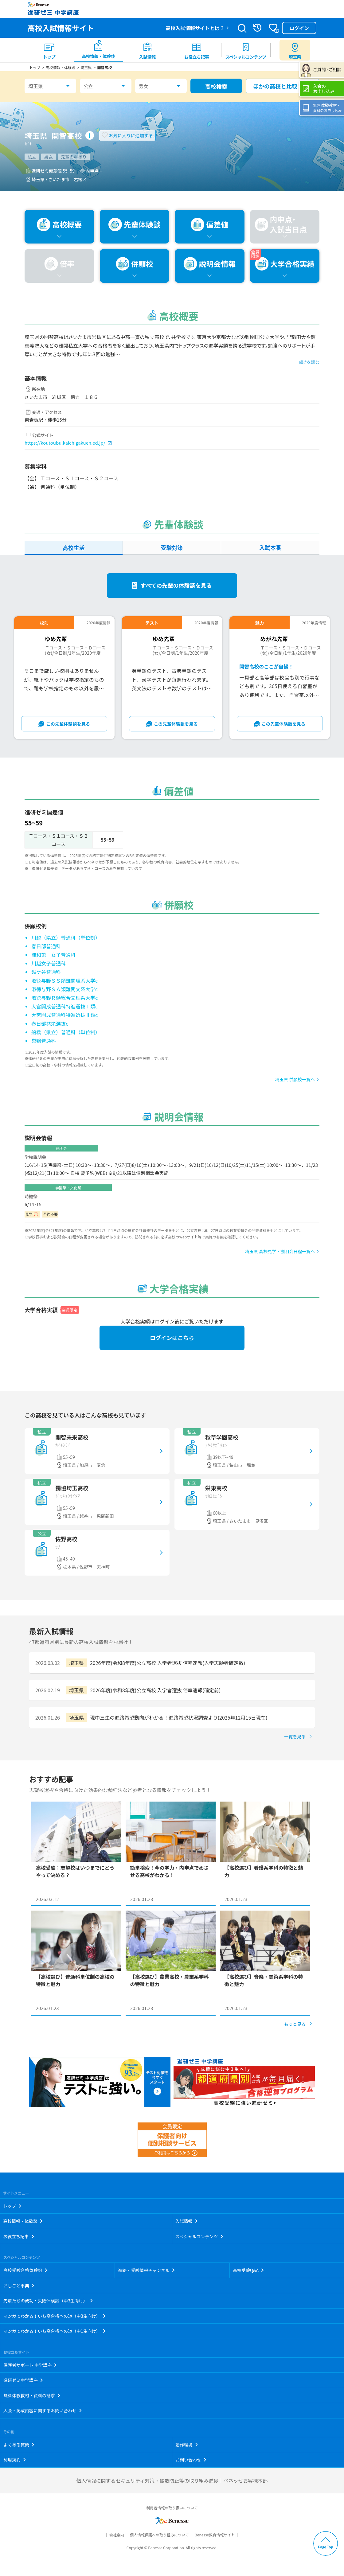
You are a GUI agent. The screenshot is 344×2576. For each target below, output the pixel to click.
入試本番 (270, 547)
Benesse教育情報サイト (215, 2534)
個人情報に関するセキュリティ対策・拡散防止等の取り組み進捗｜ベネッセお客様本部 (172, 2480)
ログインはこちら (172, 1338)
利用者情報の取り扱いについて (172, 2507)
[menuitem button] (294, 50)
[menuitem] (49, 50)
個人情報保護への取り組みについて (159, 2534)
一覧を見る (295, 1736)
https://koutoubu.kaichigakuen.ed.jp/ (65, 442)
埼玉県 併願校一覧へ (295, 1079)
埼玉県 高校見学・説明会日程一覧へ (280, 1251)
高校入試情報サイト (61, 27)
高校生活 (73, 547)
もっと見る (295, 2024)
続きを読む (309, 362)
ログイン (299, 28)
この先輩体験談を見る (68, 724)
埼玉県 (35, 86)
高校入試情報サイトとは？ (195, 28)
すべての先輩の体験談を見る (176, 585)
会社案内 (116, 2534)
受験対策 (172, 547)
